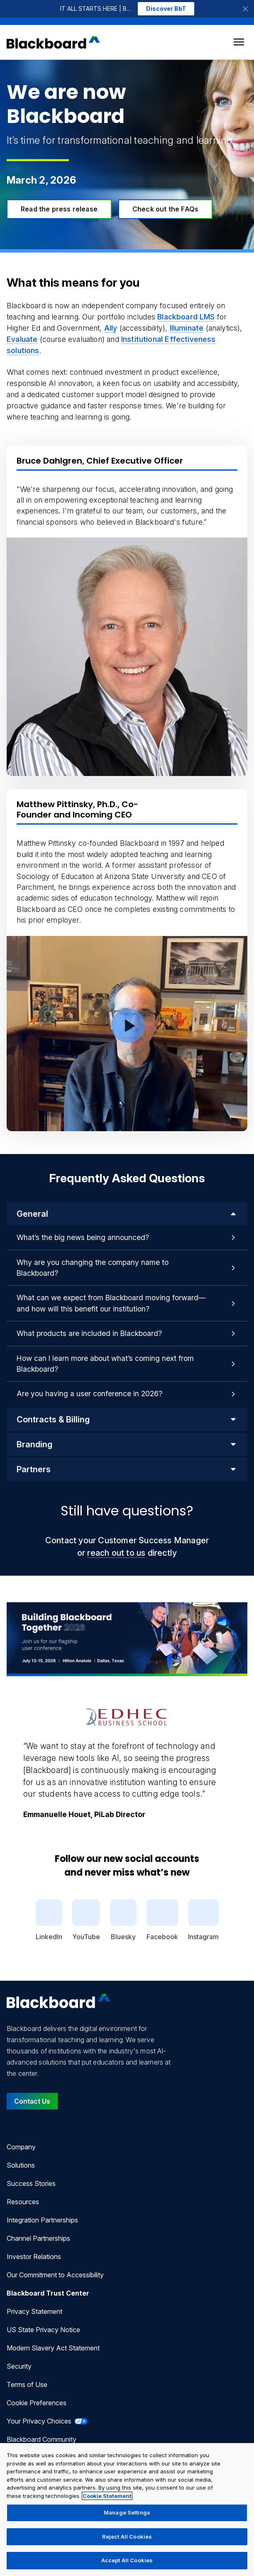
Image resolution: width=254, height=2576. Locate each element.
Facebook (162, 1920)
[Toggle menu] (238, 42)
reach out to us (116, 1553)
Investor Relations (34, 2256)
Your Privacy (47, 2421)
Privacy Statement (34, 2311)
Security (19, 2366)
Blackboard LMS (186, 316)
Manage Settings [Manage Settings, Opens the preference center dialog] (127, 2512)
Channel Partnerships (38, 2238)
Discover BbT (166, 8)
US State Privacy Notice (43, 2330)
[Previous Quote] (6, 1761)
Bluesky (123, 1920)
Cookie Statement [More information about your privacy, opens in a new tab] (107, 2496)
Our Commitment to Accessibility (55, 2275)
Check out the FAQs (165, 209)
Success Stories (31, 2183)
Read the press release (59, 209)
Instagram (203, 1920)
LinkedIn (49, 1920)
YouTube (86, 1920)
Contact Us (32, 2101)
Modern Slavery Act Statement (53, 2348)
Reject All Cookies (127, 2536)
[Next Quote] (247, 1761)
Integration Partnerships (42, 2220)
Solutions (21, 2165)
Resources (23, 2202)
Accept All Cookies (127, 2560)
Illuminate (187, 328)
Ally (110, 328)
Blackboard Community (41, 2439)
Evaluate (22, 339)
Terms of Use (27, 2384)
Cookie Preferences (36, 2403)
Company (21, 2147)
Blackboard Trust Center (48, 2293)
